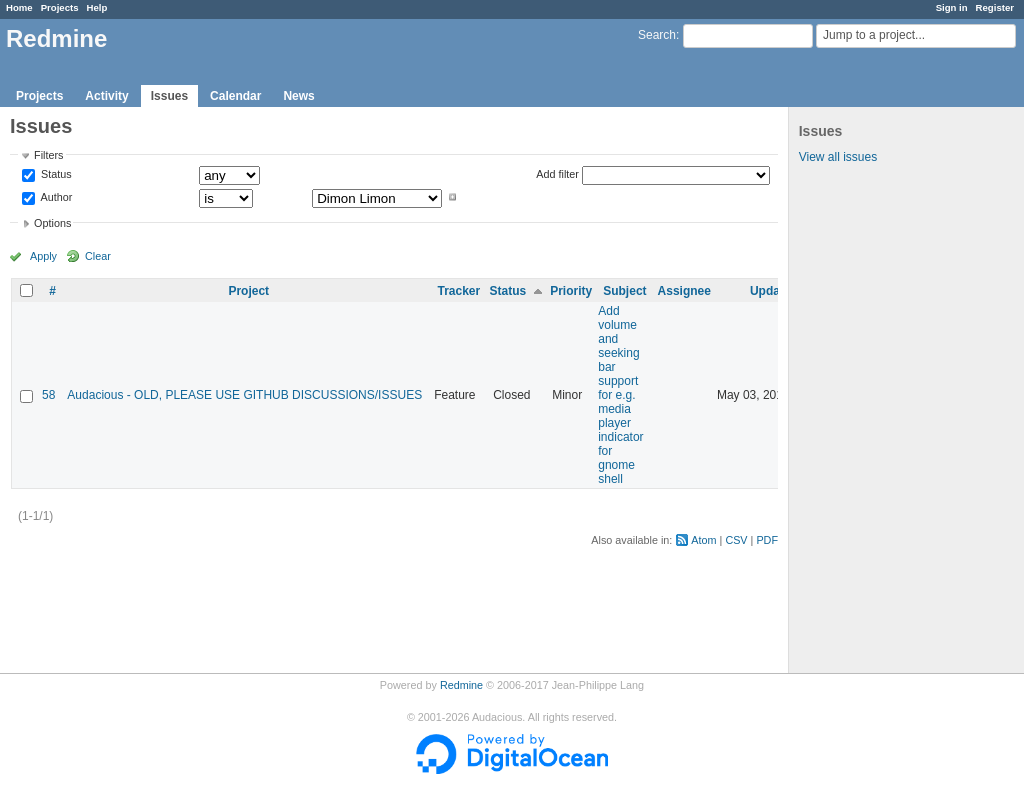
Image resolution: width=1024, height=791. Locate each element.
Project (248, 291)
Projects (60, 7)
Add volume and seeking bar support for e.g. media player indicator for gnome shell (620, 395)
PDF (767, 540)
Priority (571, 291)
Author (55, 197)
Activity (106, 96)
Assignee (684, 291)
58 (48, 395)
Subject (624, 291)
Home (19, 7)
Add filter (557, 174)
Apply (43, 256)
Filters (48, 155)
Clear (98, 256)
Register (995, 7)
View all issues (838, 157)
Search (657, 35)
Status (55, 175)
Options (52, 223)
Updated (774, 291)
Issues (169, 96)
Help (97, 7)
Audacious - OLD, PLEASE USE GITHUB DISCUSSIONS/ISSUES (244, 395)
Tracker (458, 291)
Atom (703, 540)
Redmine (461, 685)
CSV (736, 540)
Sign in (952, 7)
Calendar (235, 96)
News (298, 96)
